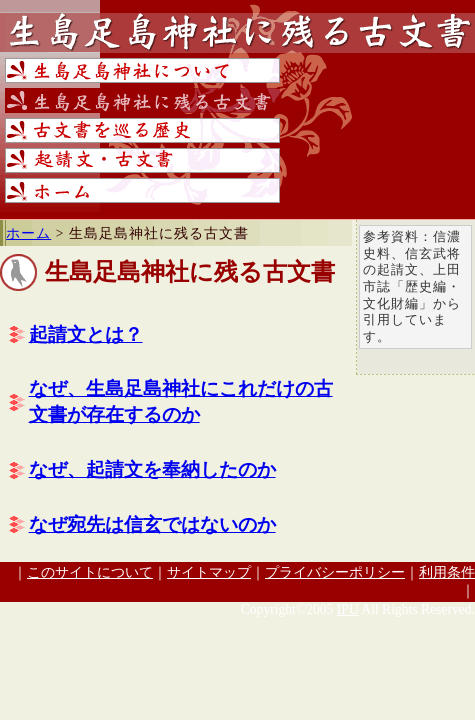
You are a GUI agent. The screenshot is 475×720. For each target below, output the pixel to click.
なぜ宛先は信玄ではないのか (152, 524)
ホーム (28, 233)
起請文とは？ (86, 334)
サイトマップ (209, 572)
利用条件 (447, 572)
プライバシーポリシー (335, 572)
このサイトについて (90, 572)
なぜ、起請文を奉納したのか (152, 469)
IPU (348, 609)
